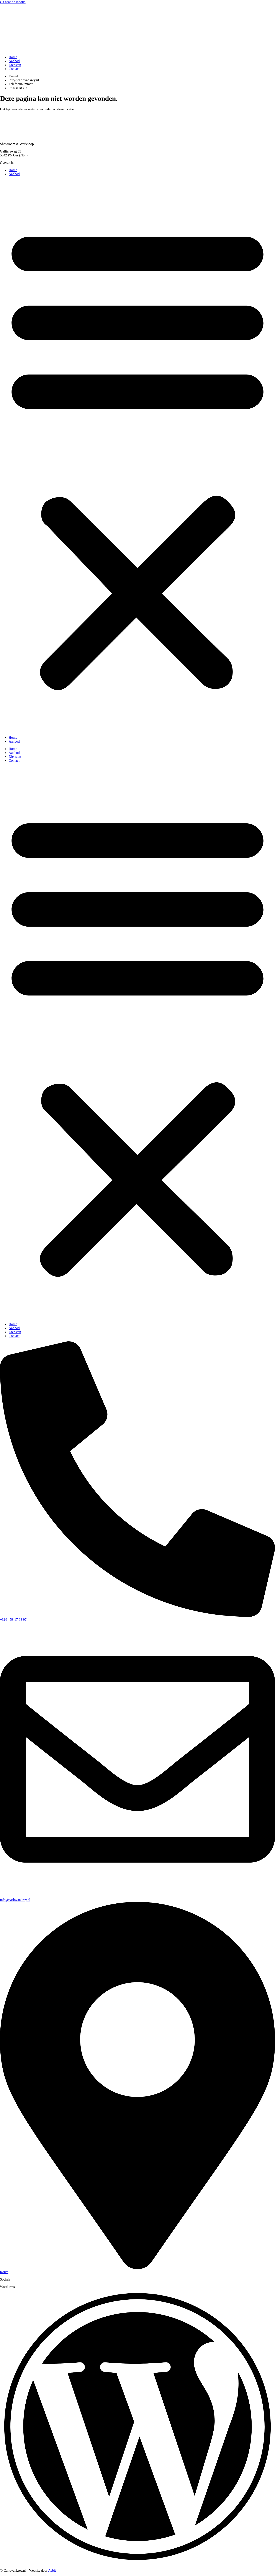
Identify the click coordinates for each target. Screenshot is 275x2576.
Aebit (52, 2570)
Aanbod (14, 174)
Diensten (15, 756)
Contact (14, 760)
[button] (137, 455)
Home (13, 170)
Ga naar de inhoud (13, 2)
